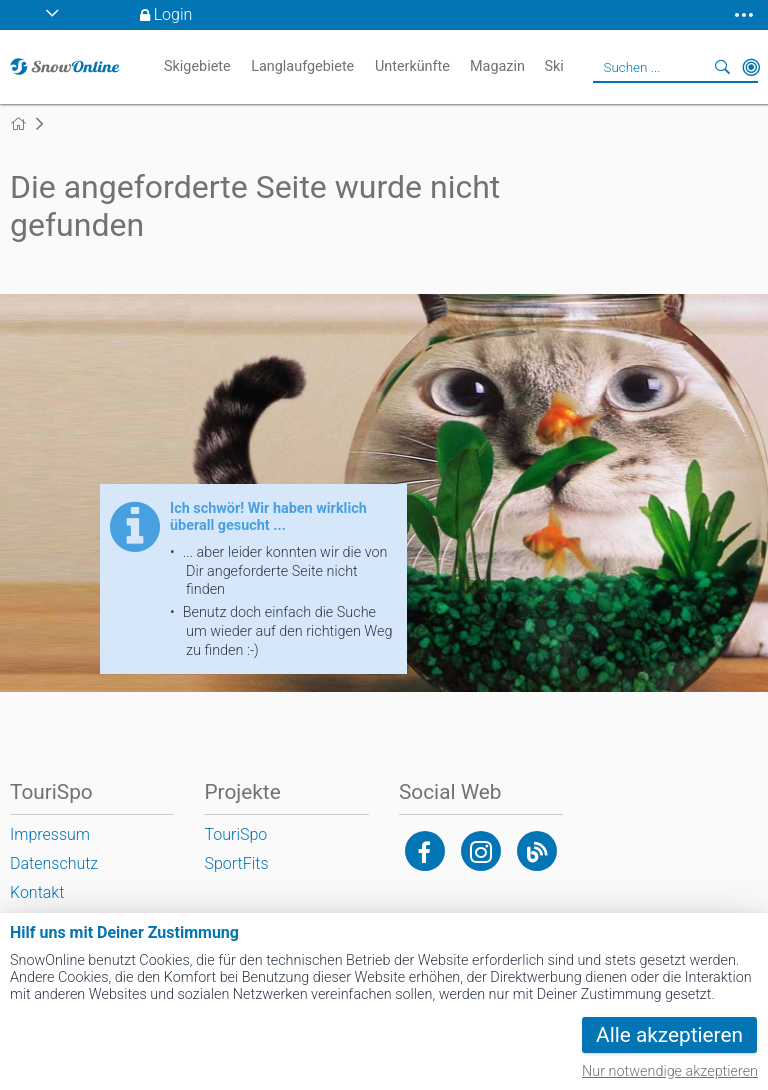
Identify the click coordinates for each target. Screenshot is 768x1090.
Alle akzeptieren (669, 1035)
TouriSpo (235, 834)
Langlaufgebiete (302, 66)
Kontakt (37, 892)
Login (173, 14)
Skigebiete (197, 66)
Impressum (50, 834)
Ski (553, 66)
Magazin (497, 66)
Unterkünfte (412, 66)
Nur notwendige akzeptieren (670, 1071)
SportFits (236, 863)
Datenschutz (54, 863)
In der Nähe (751, 67)
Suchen (723, 67)
